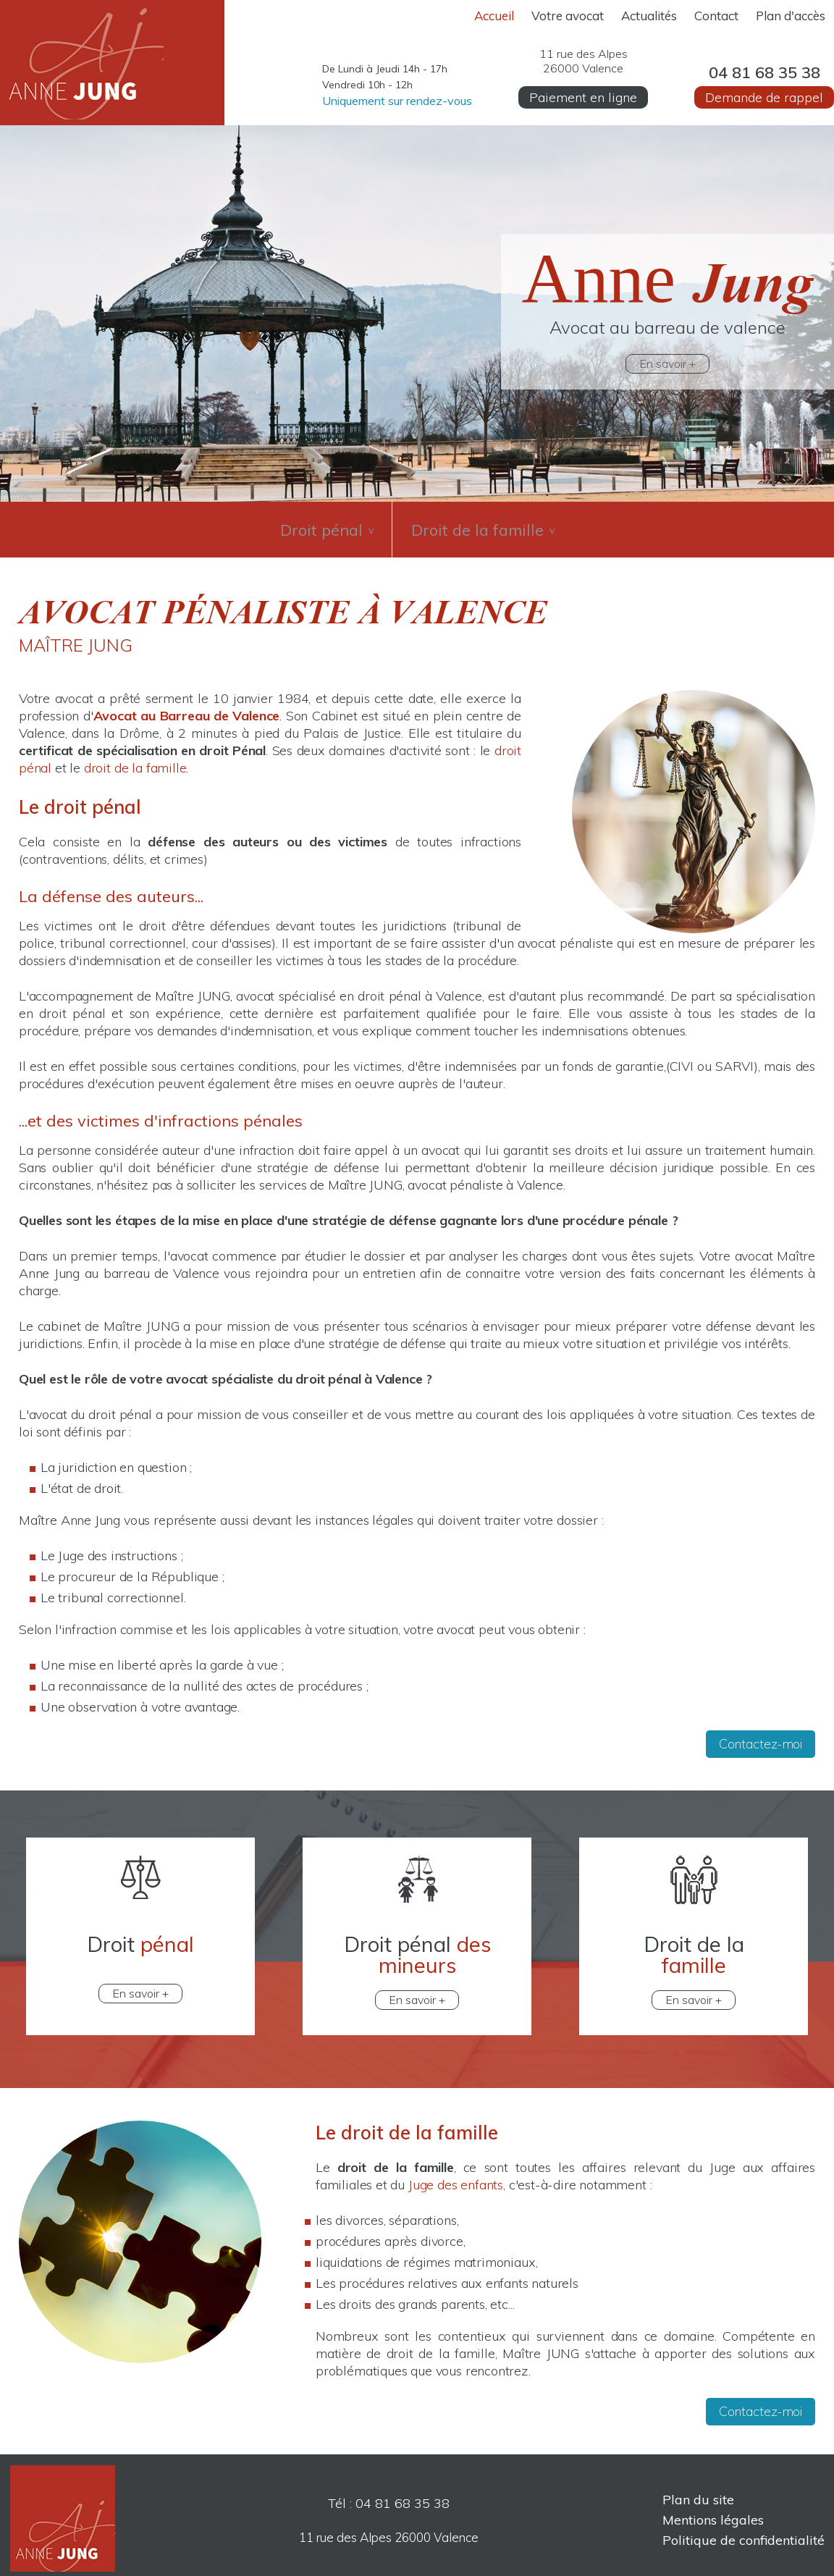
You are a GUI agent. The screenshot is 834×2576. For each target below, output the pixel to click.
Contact (716, 15)
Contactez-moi (760, 1734)
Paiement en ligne (583, 97)
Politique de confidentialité (743, 2530)
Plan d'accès (790, 15)
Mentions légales (713, 2510)
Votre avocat (567, 15)
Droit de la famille (486, 525)
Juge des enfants (455, 2175)
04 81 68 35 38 (764, 72)
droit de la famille (135, 758)
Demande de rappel (764, 97)
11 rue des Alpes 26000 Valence (389, 2527)
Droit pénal (321, 525)
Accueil (494, 15)
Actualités (649, 15)
